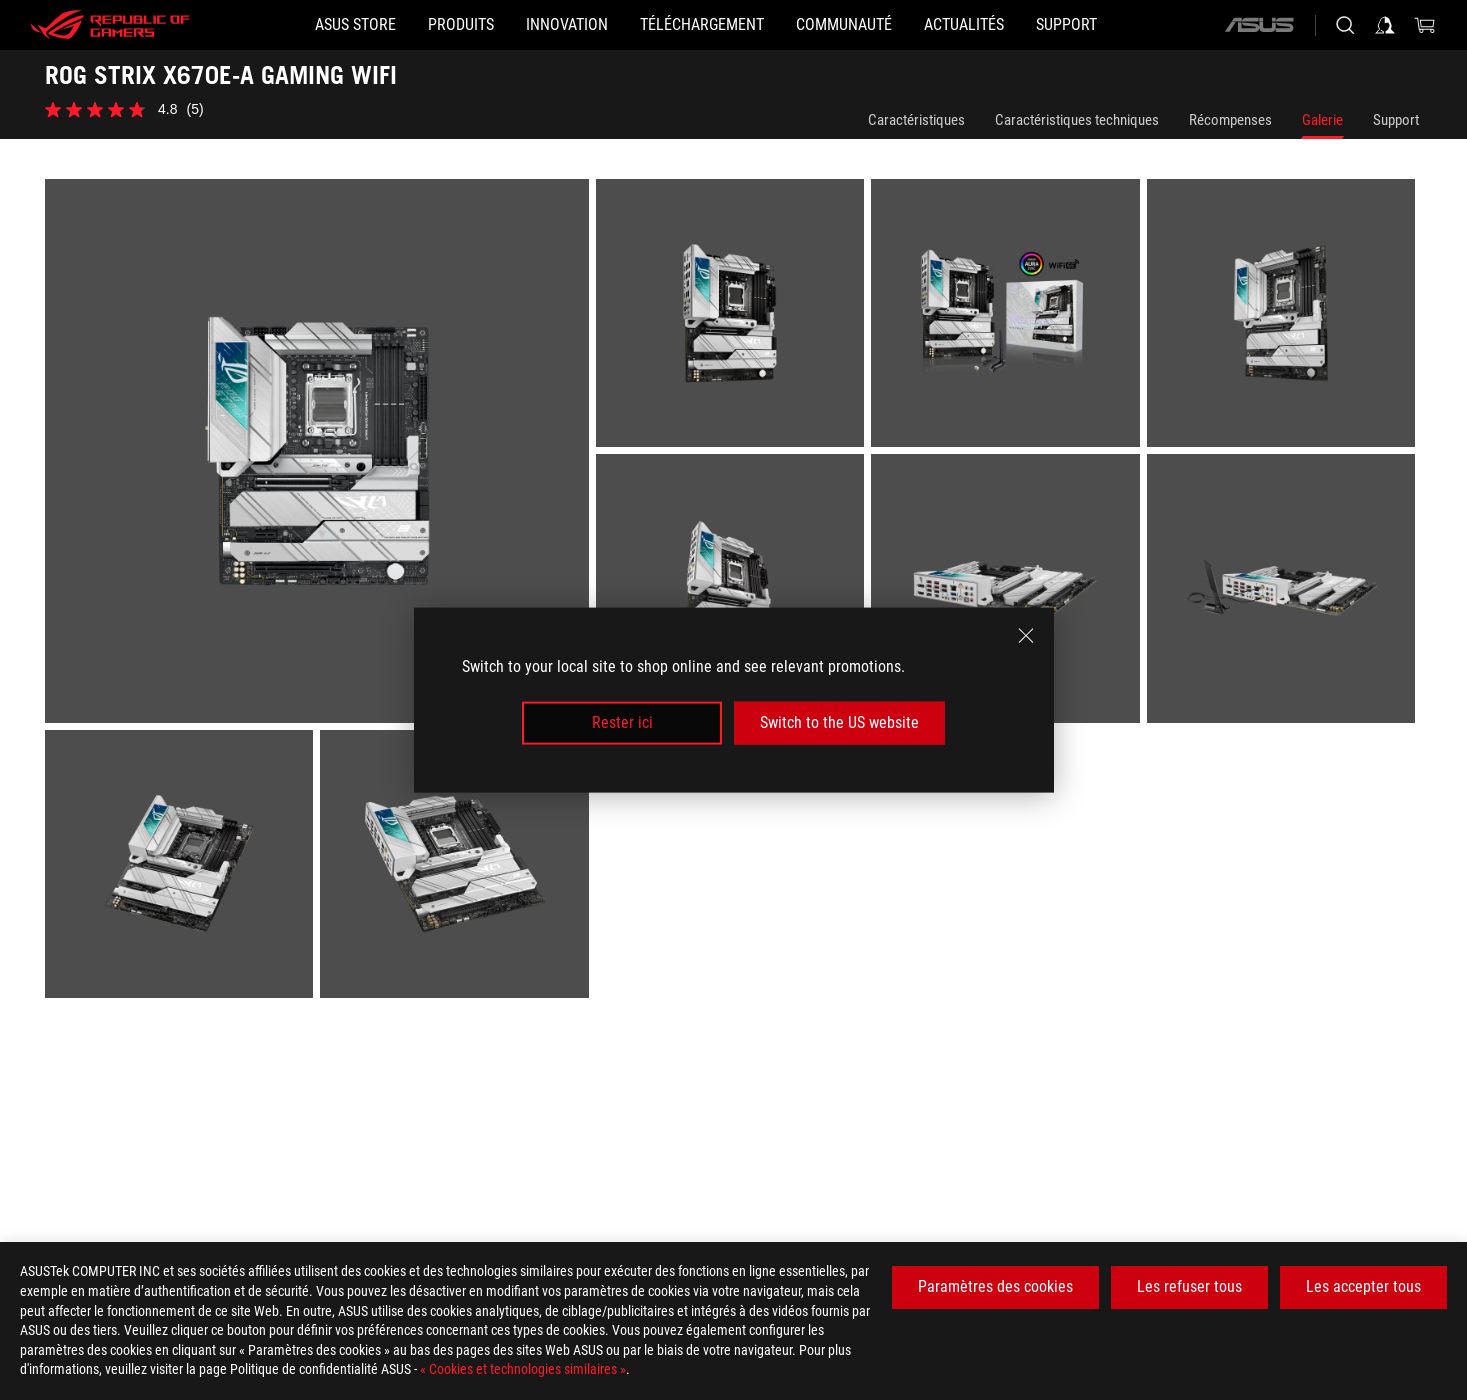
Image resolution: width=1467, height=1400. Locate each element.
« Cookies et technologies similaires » (523, 1369)
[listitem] (320, 454)
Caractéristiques (916, 120)
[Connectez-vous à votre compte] (1385, 25)
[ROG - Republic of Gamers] (110, 25)
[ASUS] (1259, 25)
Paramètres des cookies (995, 1286)
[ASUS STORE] (355, 25)
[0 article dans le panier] (1425, 25)
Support (1396, 120)
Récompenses (1230, 120)
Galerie (1322, 120)
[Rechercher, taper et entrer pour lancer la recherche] (1345, 25)
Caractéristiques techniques (1077, 120)
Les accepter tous (1363, 1286)
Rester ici (622, 722)
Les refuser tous (1189, 1286)
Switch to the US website (839, 722)
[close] (1026, 636)
